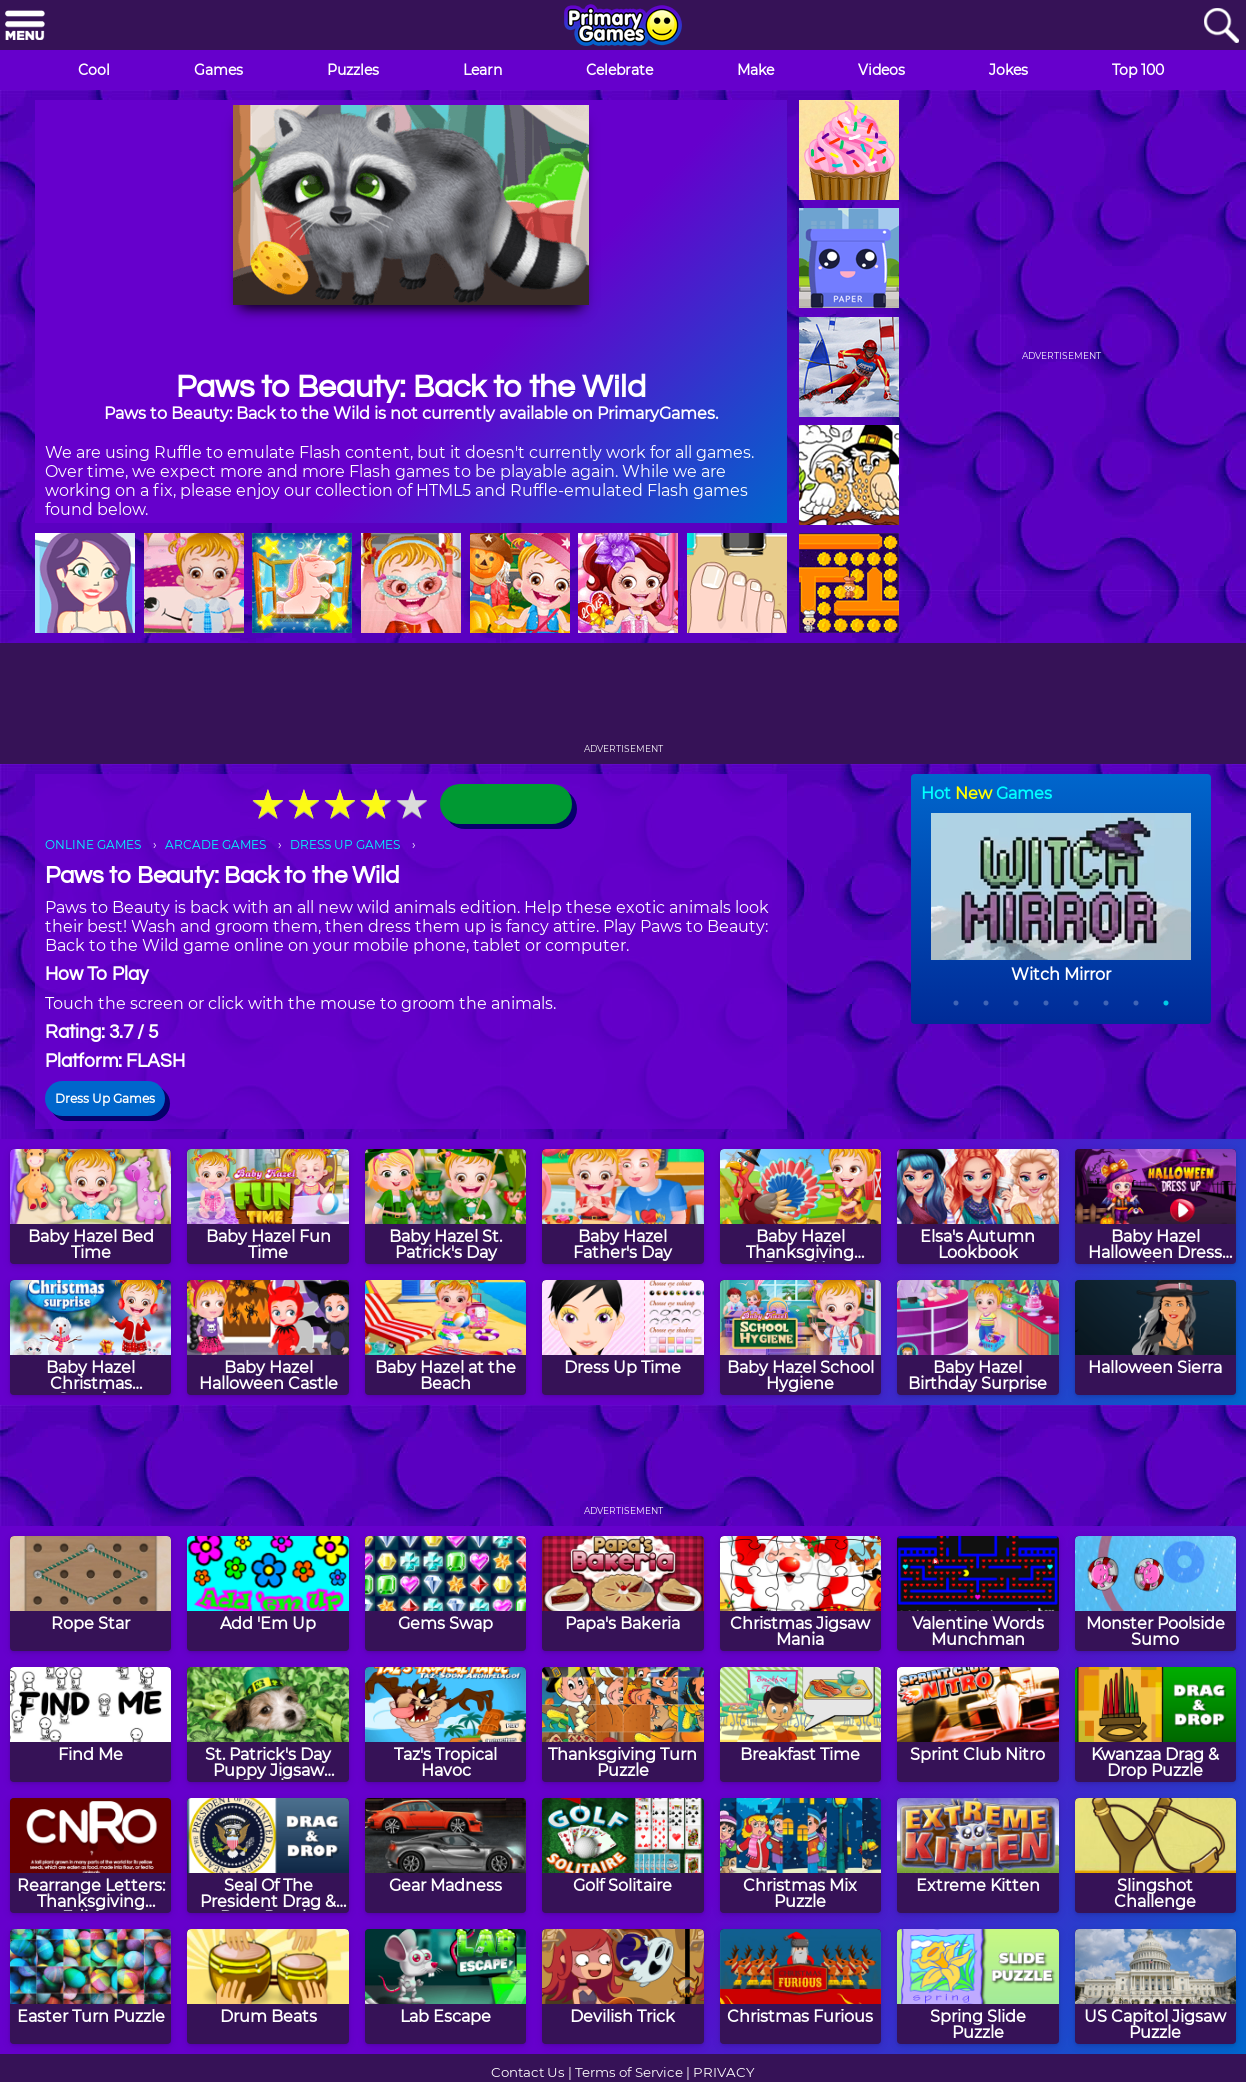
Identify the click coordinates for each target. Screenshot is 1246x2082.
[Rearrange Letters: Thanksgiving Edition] (90, 1855)
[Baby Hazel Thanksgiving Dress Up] (800, 1206)
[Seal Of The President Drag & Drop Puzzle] (267, 1855)
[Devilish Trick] (622, 1986)
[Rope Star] (90, 1593)
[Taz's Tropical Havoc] (445, 1724)
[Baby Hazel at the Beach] (445, 1337)
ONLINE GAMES (93, 844)
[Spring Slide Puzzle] (977, 1986)
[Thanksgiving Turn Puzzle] (622, 1724)
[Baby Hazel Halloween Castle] (267, 1337)
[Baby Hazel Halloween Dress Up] (1155, 1206)
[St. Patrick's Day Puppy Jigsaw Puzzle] (267, 1724)
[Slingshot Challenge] (1155, 1855)
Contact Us (528, 2072)
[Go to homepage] (623, 27)
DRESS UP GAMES (345, 844)
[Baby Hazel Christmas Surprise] (90, 1337)
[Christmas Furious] (800, 1986)
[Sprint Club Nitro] (977, 1724)
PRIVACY (723, 2072)
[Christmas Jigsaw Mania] (800, 1593)
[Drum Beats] (267, 1986)
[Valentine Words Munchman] (977, 1593)
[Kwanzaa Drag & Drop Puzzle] (1155, 1724)
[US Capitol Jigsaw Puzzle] (1155, 1986)
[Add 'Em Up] (267, 1593)
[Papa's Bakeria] (622, 1593)
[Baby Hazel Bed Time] (90, 1206)
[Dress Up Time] (622, 1337)
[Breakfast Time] (800, 1724)
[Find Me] (90, 1724)
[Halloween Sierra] (1155, 1337)
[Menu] (25, 26)
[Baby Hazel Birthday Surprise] (977, 1337)
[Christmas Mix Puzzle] (800, 1855)
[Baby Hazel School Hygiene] (800, 1337)
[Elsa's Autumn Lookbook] (977, 1206)
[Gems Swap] (445, 1593)
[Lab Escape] (445, 1986)
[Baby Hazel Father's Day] (622, 1206)
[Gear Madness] (445, 1855)
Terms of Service (629, 2072)
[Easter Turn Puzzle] (90, 1986)
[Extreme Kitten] (977, 1855)
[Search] (1221, 26)
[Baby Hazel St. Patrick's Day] (445, 1206)
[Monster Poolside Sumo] (1155, 1593)
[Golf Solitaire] (622, 1855)
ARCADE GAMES (215, 844)
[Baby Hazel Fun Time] (267, 1206)
